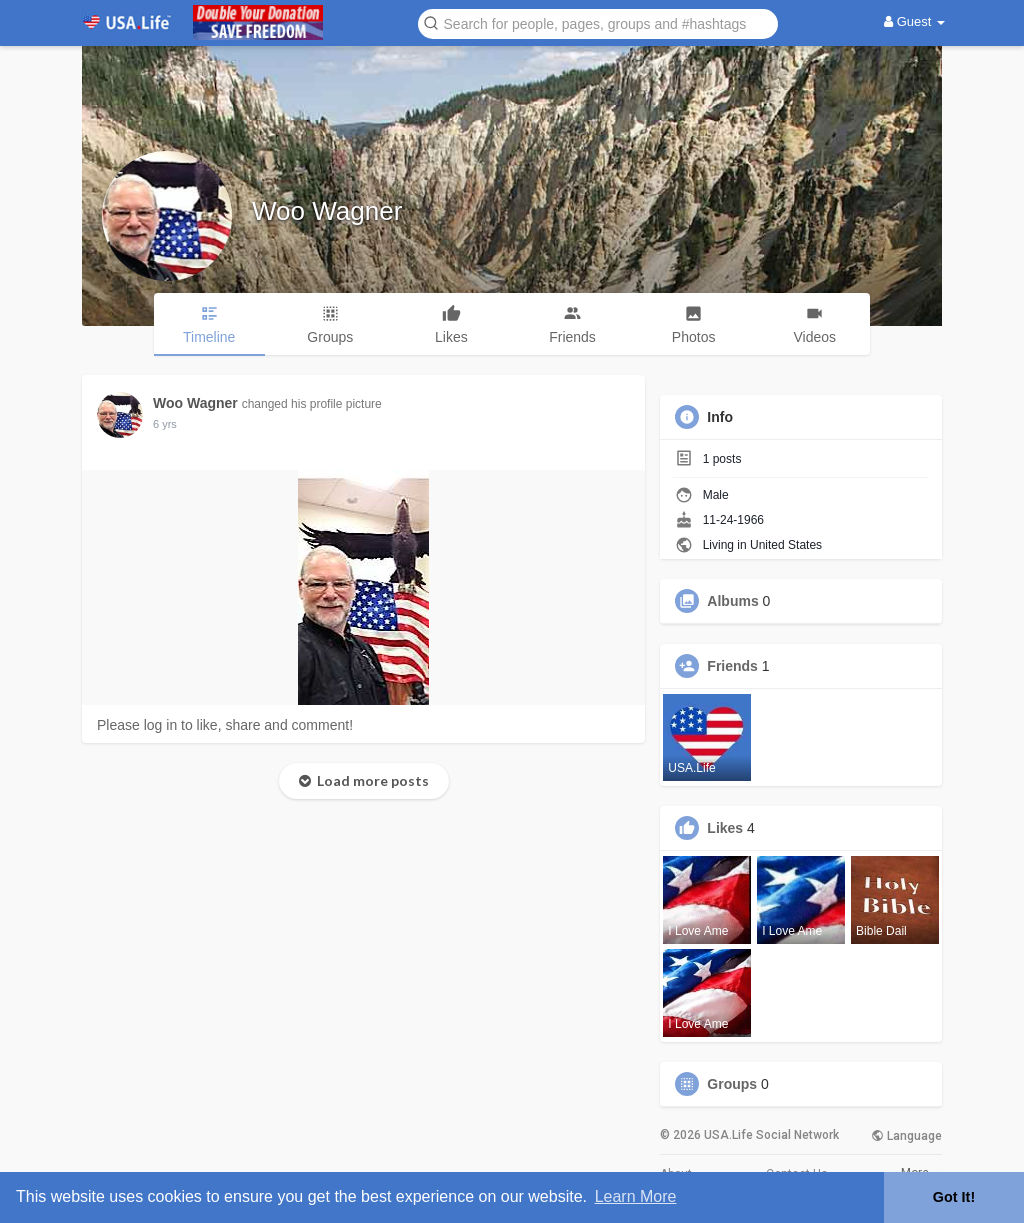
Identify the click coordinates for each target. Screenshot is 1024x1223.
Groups (732, 1084)
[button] (598, 22)
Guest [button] (914, 21)
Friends (732, 666)
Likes (725, 828)
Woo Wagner (327, 211)
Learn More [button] (636, 1196)
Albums (732, 601)
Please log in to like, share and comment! (225, 725)
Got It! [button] (954, 1197)
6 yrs (165, 424)
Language (906, 1136)
